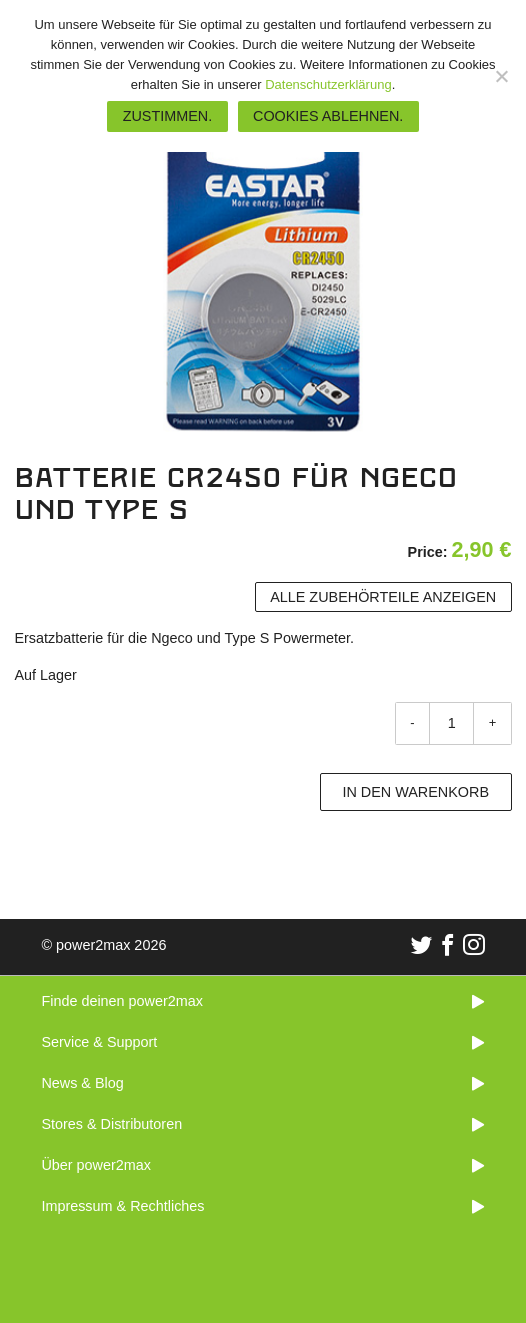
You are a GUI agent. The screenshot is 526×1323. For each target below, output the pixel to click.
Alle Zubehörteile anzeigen (383, 597)
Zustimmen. (168, 116)
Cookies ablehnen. (328, 116)
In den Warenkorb (415, 792)
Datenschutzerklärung (328, 84)
